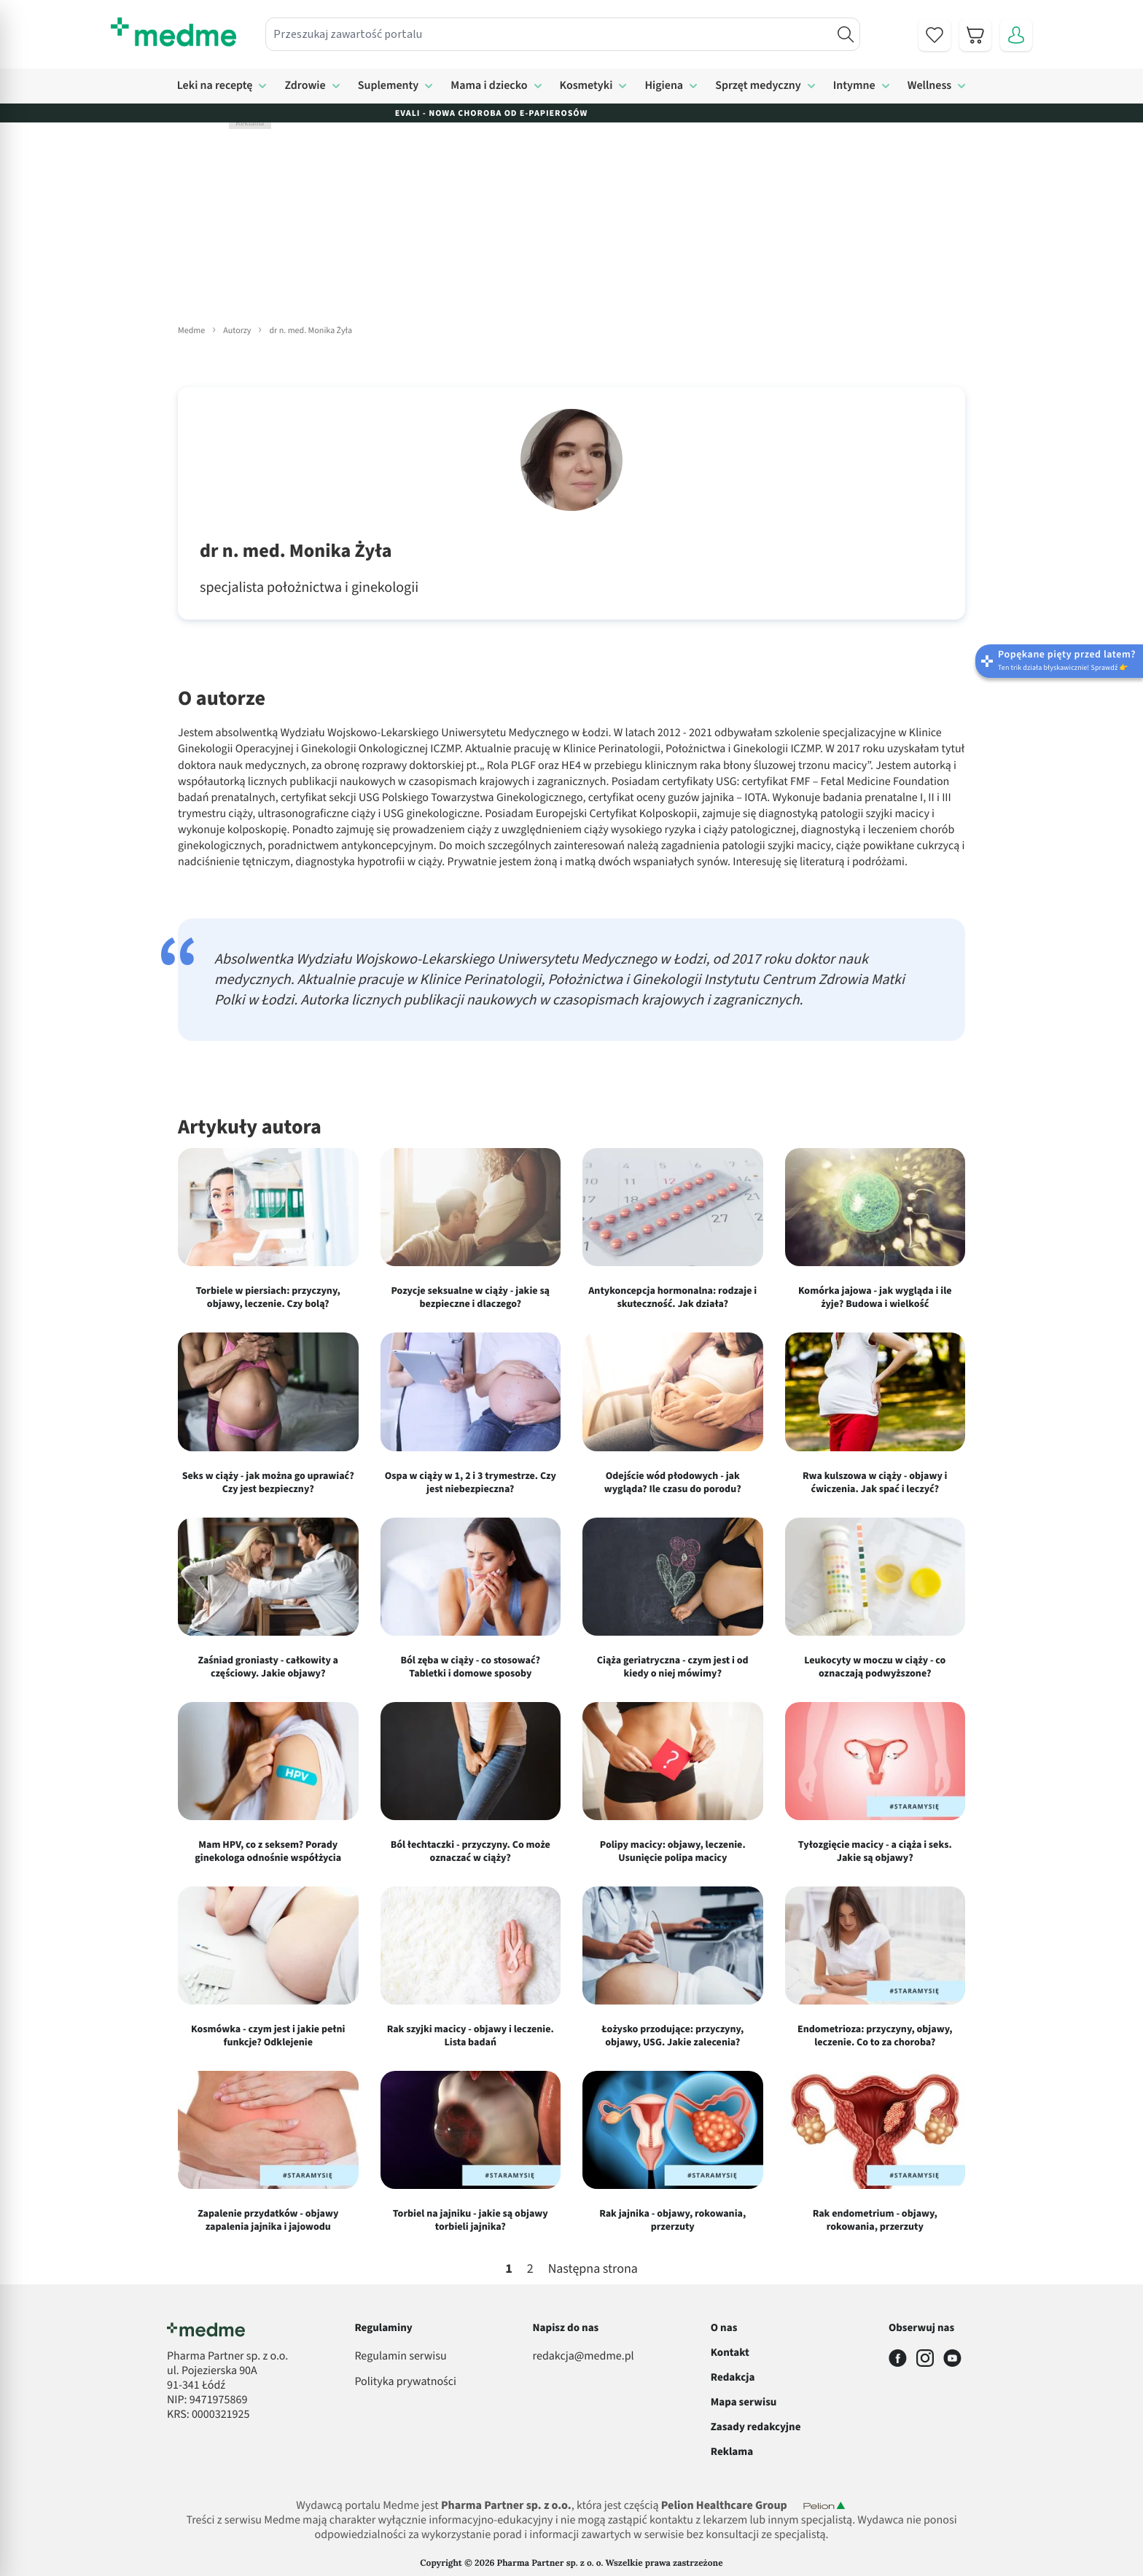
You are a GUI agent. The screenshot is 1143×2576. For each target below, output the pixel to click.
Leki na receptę (215, 86)
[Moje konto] (1016, 35)
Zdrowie (304, 86)
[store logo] (173, 32)
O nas (724, 2328)
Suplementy (388, 86)
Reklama (732, 2452)
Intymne (854, 86)
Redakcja (733, 2377)
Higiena (663, 86)
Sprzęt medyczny (758, 86)
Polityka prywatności (405, 2382)
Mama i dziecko (488, 86)
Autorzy (237, 330)
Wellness (930, 86)
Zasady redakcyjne (756, 2427)
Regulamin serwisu (400, 2356)
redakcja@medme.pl (583, 2356)
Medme (191, 330)
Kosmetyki (586, 86)
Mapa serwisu (744, 2402)
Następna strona (593, 2270)
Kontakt (730, 2353)
